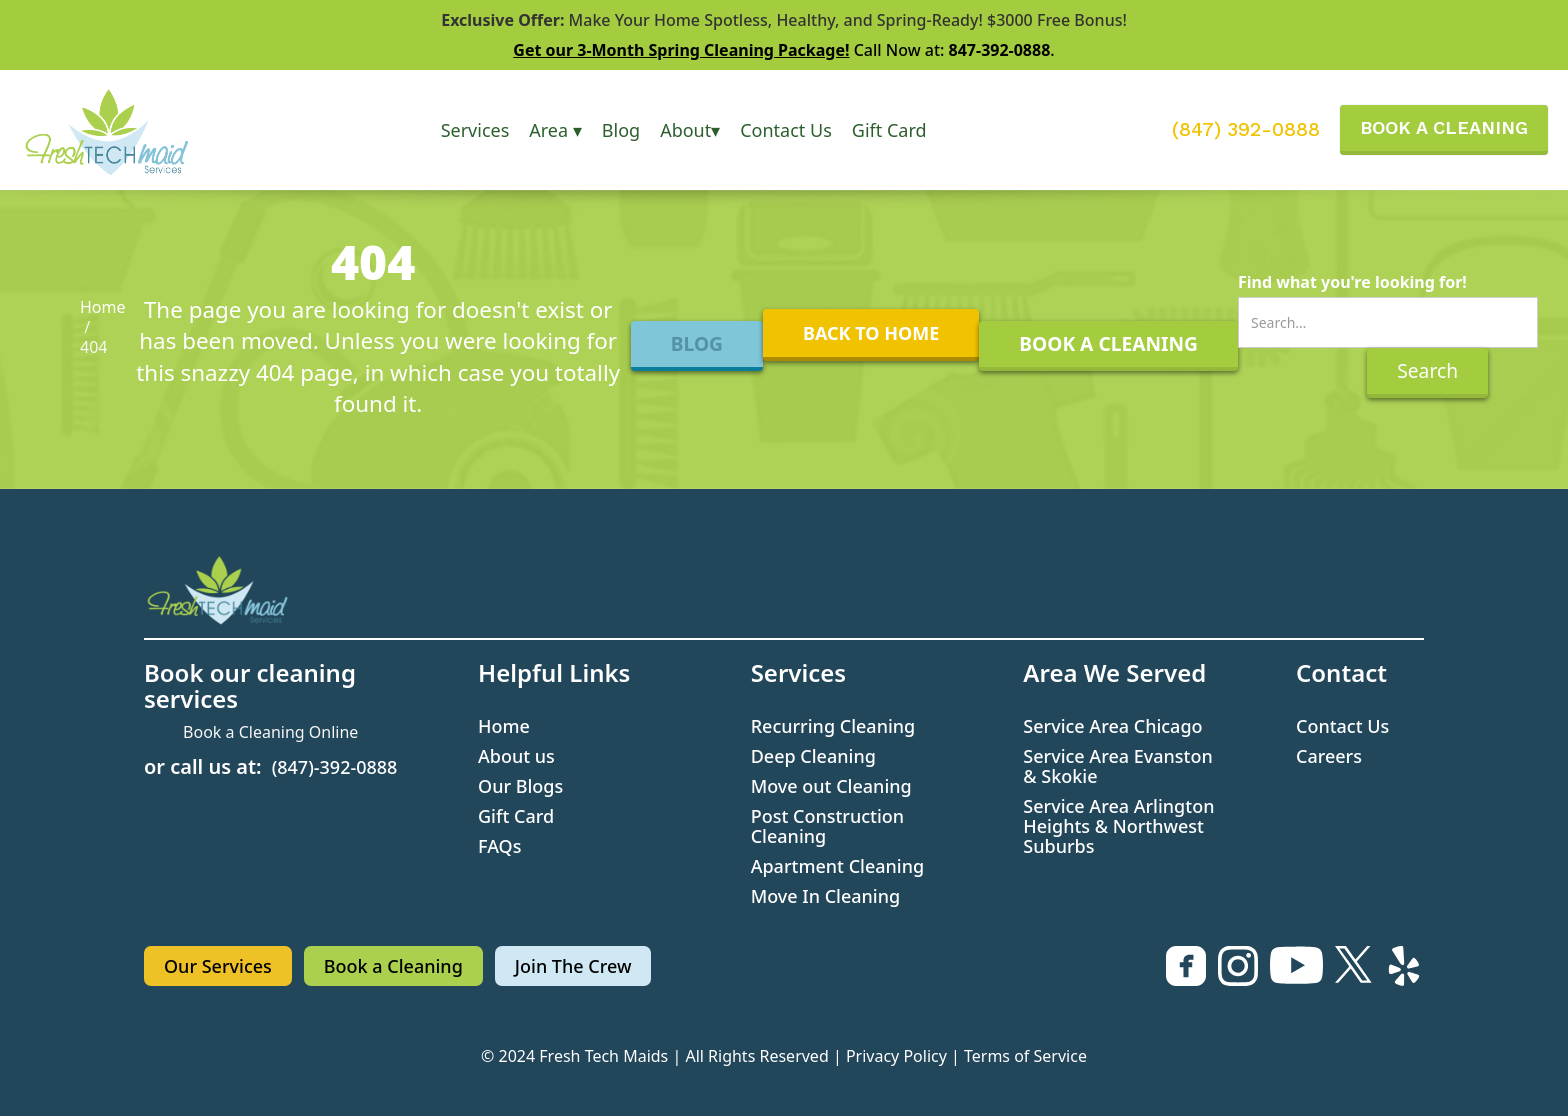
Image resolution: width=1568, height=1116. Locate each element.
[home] (127, 130)
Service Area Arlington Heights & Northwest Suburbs (1118, 826)
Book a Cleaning (393, 966)
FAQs (499, 846)
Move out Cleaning (831, 786)
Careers (1329, 756)
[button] (475, 130)
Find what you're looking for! (1352, 282)
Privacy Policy (896, 1056)
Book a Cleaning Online (270, 732)
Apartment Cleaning (838, 866)
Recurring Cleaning (833, 726)
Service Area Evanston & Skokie (1117, 766)
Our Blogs (520, 786)
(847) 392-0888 (1246, 130)
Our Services (218, 966)
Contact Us (786, 130)
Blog (621, 130)
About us (516, 756)
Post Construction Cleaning (827, 826)
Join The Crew (573, 966)
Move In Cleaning (826, 896)
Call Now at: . (783, 50)
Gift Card (889, 130)
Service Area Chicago (1112, 726)
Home (103, 307)
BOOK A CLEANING (1444, 127)
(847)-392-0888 (335, 767)
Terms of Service (1025, 1056)
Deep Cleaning (813, 756)
